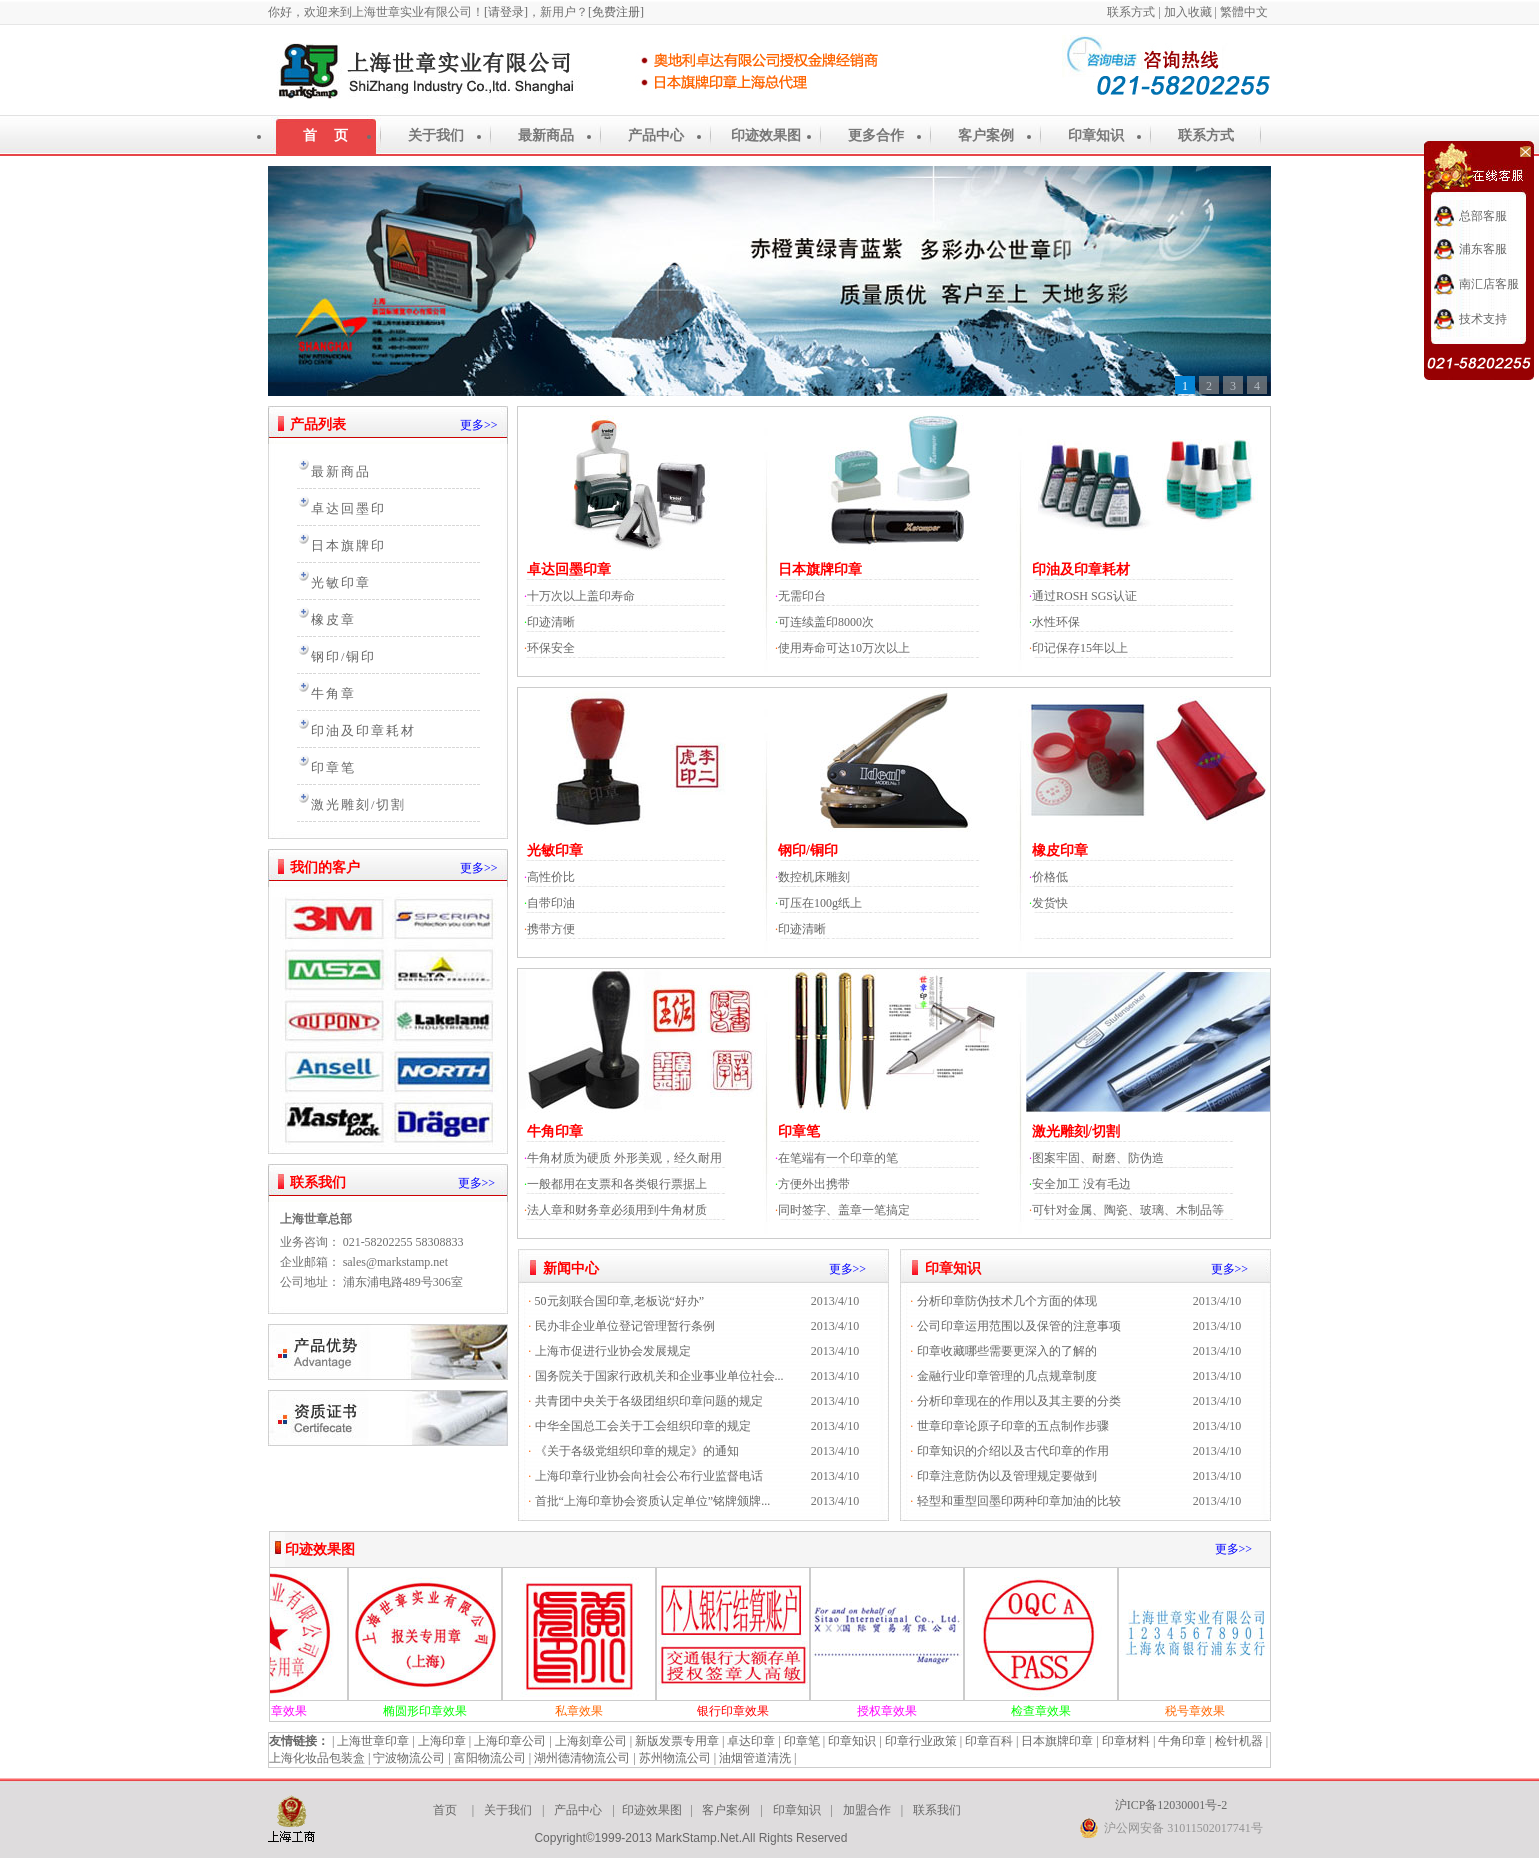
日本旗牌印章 (820, 569)
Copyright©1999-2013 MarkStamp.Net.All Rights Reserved (690, 1838)
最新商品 (546, 135)
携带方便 (551, 929)
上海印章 (442, 1741)
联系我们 (318, 1182)
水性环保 (1056, 622)
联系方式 (1132, 12)
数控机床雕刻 (814, 877)
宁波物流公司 (409, 1758)
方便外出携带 (814, 1184)
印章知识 (1096, 135)
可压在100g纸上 (820, 903)
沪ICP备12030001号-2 (1171, 1805)
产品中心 (656, 135)
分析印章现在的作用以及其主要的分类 (1019, 1401)
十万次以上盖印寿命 (581, 596)
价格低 (1050, 877)
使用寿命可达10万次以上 (844, 648)
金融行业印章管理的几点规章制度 (1007, 1376)
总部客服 (1483, 216)
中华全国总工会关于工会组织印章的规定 (643, 1426)
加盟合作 (867, 1810)
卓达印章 (751, 1741)
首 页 (326, 135)
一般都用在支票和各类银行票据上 (617, 1184)
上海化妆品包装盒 (317, 1758)
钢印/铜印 (343, 657)
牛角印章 (555, 1131)
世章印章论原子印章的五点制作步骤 (1013, 1426)
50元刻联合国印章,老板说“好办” (620, 1301)
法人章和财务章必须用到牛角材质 (617, 1210)
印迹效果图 (766, 135)
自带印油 (551, 903)
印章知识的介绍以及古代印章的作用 (1013, 1451)
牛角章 (333, 694)
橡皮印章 (1060, 850)
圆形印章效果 (288, 1711)
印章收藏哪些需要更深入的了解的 (1007, 1351)
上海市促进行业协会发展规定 (613, 1351)
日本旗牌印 (348, 546)
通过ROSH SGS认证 (1084, 596)
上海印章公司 (510, 1741)
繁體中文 (1245, 12)
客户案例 (986, 135)
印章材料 (1126, 1741)
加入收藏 (1188, 12)
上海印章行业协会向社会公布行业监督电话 (649, 1476)
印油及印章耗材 (363, 731)
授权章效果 (904, 1711)
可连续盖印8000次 (826, 622)
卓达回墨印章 (569, 569)
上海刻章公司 (591, 1741)
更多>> (479, 425)
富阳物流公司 (490, 1758)
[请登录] (506, 12)
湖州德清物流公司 (582, 1758)
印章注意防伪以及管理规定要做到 (1007, 1476)
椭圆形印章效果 (442, 1711)
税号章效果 (1212, 1711)
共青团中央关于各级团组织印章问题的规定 (649, 1401)
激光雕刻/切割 (358, 805)
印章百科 (989, 1741)
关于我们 (436, 135)
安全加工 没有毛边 (1081, 1184)
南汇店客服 (1489, 284)
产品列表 (318, 424)
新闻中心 (571, 1268)
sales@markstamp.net (395, 1262)
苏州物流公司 (675, 1758)
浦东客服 (1483, 249)
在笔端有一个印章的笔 (838, 1158)
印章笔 (333, 768)
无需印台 (802, 596)
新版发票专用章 (677, 1741)
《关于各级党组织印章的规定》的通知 (637, 1451)
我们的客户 (325, 867)
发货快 (1050, 903)
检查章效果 (1058, 1711)
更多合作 (876, 135)
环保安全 (551, 648)
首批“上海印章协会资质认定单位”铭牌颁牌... (653, 1501)
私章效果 (596, 1711)
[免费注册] (616, 12)
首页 (445, 1810)
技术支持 (1483, 319)
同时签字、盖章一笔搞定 (844, 1210)
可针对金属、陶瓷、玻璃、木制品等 (1128, 1210)
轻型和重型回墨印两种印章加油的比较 (1019, 1501)
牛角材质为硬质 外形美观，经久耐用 (624, 1158)
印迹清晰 (551, 622)
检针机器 (1239, 1741)
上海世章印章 (373, 1741)
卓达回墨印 (348, 509)
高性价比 (551, 877)
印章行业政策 (921, 1741)
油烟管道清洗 (755, 1758)
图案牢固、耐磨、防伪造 (1098, 1158)
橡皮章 (333, 620)
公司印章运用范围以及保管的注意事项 (1019, 1326)
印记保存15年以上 (1080, 648)
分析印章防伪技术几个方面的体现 (1007, 1301)
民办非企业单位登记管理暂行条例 (625, 1326)
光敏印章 (341, 583)
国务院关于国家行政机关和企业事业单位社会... (659, 1376)
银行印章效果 (750, 1711)
